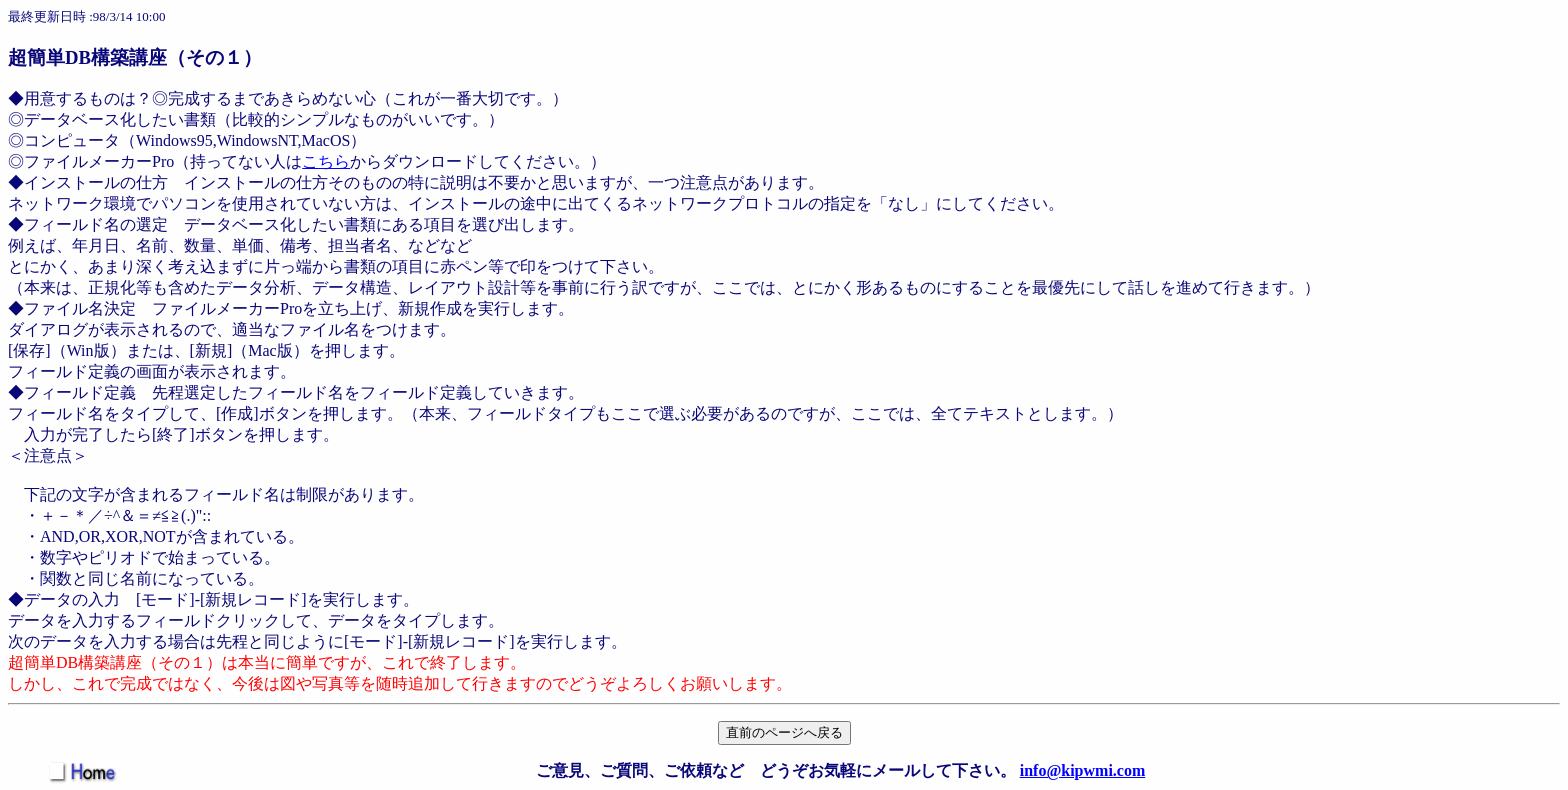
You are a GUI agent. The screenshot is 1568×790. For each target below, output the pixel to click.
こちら (326, 161)
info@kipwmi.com (1083, 770)
